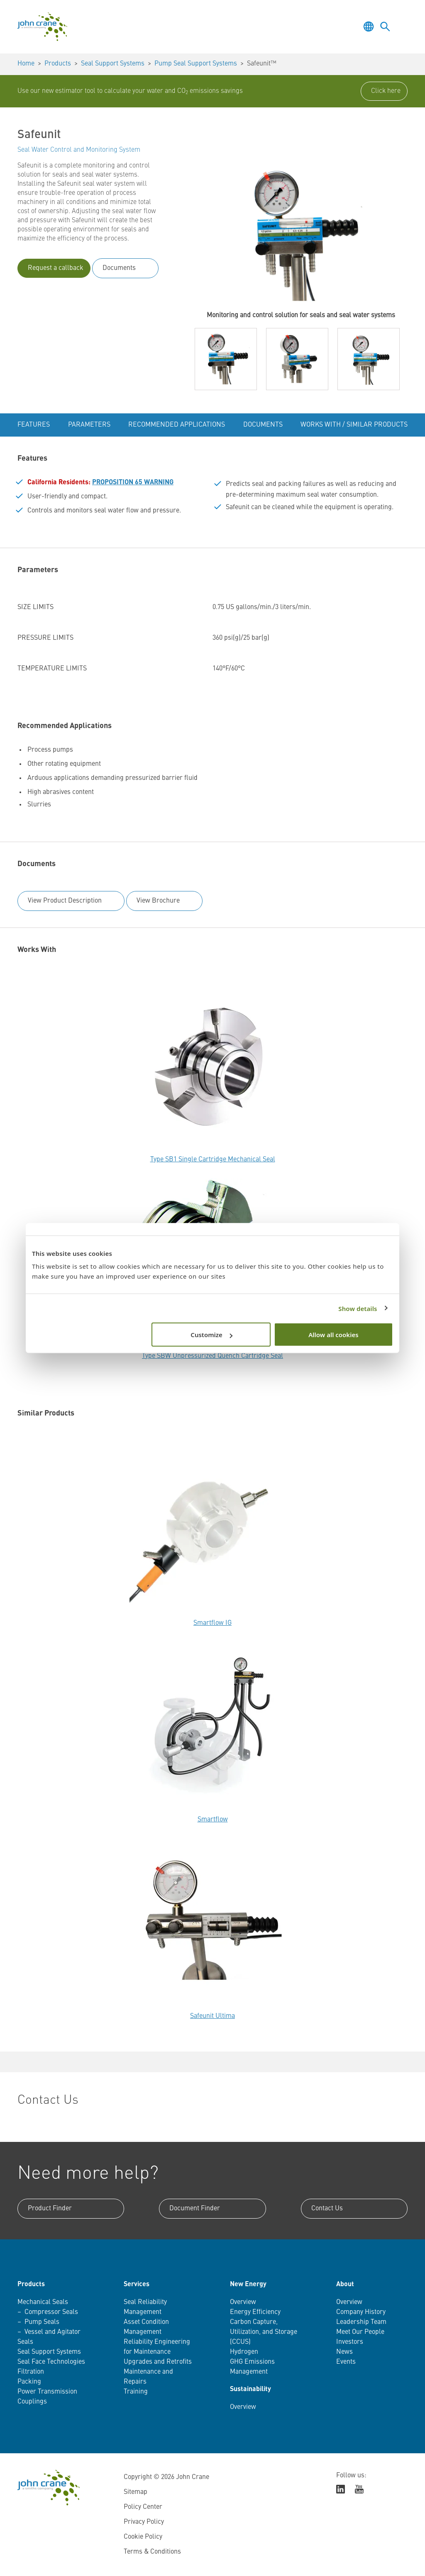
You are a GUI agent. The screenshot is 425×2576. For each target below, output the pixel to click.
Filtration (30, 2372)
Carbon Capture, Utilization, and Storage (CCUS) (263, 2332)
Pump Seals (41, 2322)
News (344, 2352)
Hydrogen (244, 2352)
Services (136, 2284)
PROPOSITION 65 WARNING (132, 482)
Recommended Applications (176, 425)
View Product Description (65, 901)
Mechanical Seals (42, 2302)
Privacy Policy (144, 2522)
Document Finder (194, 2208)
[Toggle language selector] (368, 26)
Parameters (89, 425)
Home (25, 64)
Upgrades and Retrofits (158, 2362)
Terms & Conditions (152, 2552)
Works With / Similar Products (354, 425)
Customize (211, 1334)
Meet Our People (360, 2332)
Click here (386, 91)
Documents (119, 268)
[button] (226, 359)
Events (346, 2362)
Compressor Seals (51, 2312)
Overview (243, 2302)
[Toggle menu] (402, 26)
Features (33, 425)
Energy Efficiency (255, 2312)
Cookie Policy (143, 2537)
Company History (361, 2312)
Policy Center (143, 2507)
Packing (29, 2382)
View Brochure (158, 901)
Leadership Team (361, 2322)
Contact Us (327, 2208)
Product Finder (50, 2208)
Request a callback (55, 268)
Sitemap (135, 2492)
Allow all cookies (333, 1334)
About (345, 2284)
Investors (349, 2342)
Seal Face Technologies (51, 2362)
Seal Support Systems (112, 64)
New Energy (248, 2284)
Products (57, 64)
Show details (357, 1308)
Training (136, 2392)
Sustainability (250, 2389)
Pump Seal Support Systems (195, 64)
